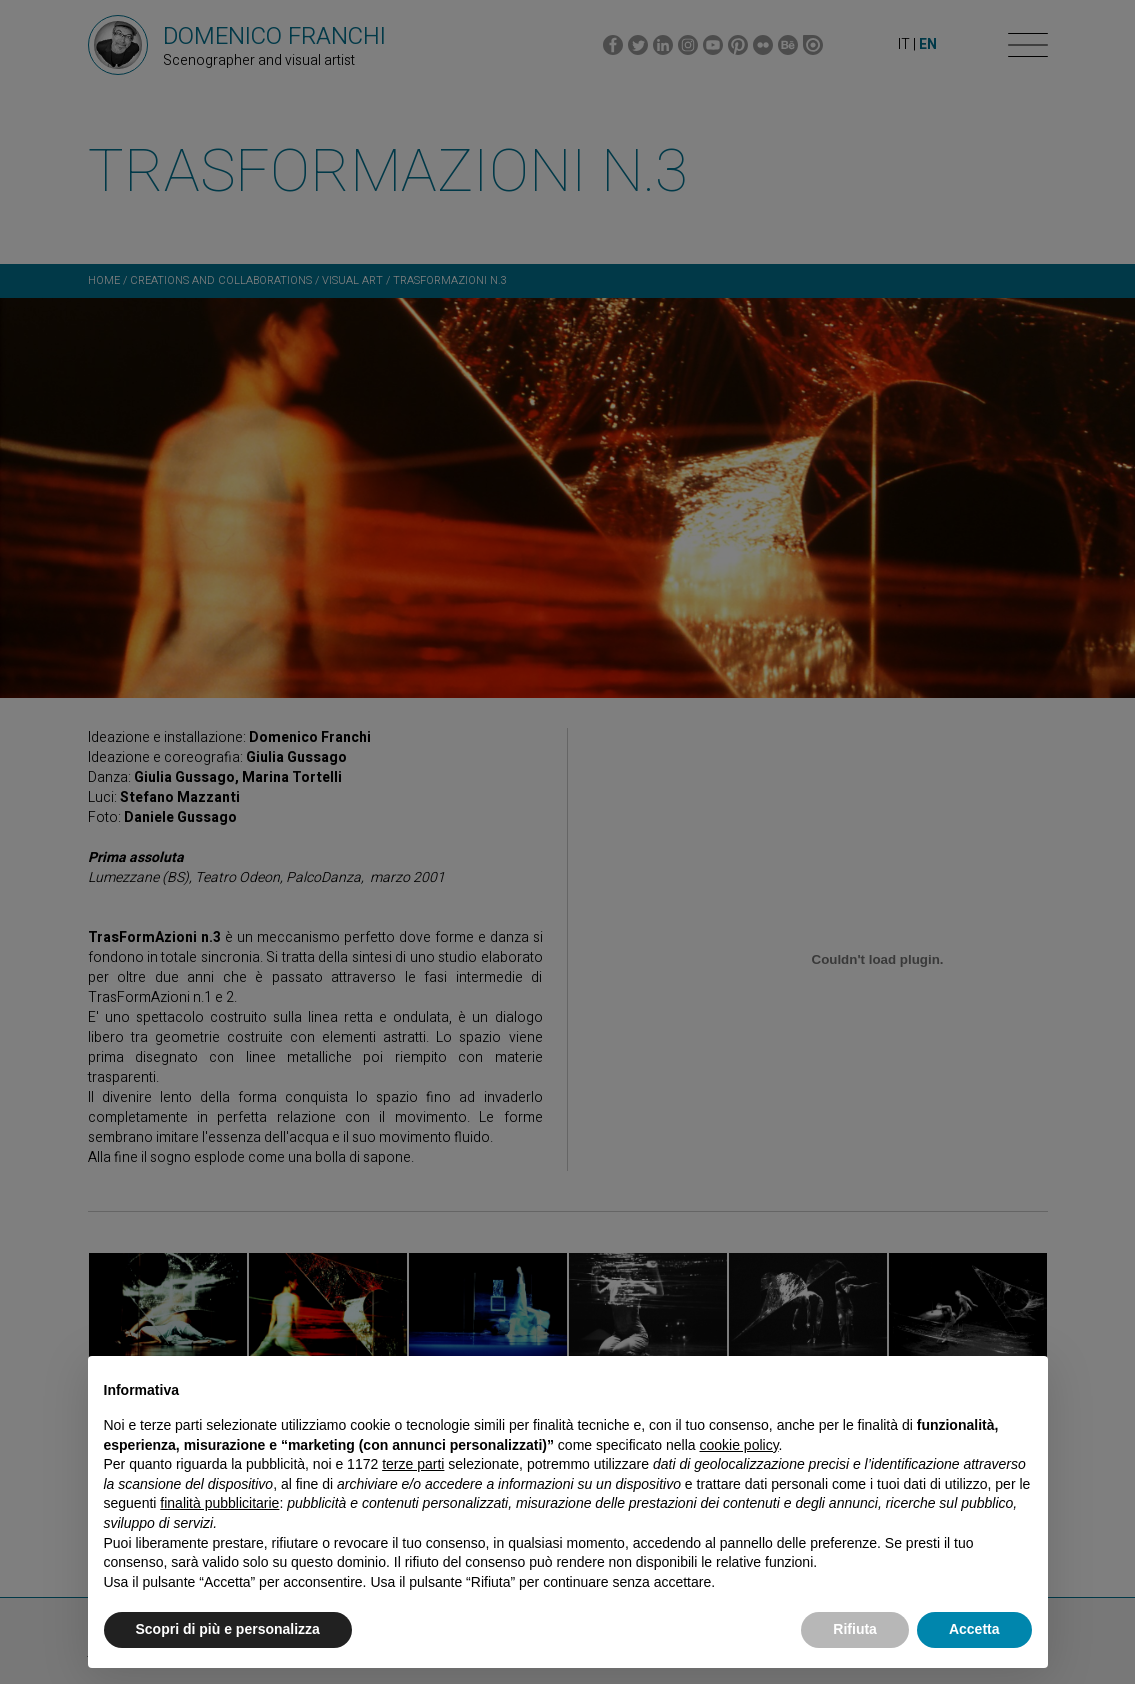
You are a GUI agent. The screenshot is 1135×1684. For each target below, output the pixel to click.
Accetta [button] (974, 1629)
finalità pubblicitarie (219, 1503)
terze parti (413, 1464)
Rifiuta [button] (855, 1629)
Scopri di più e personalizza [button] (228, 1629)
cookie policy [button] (738, 1445)
